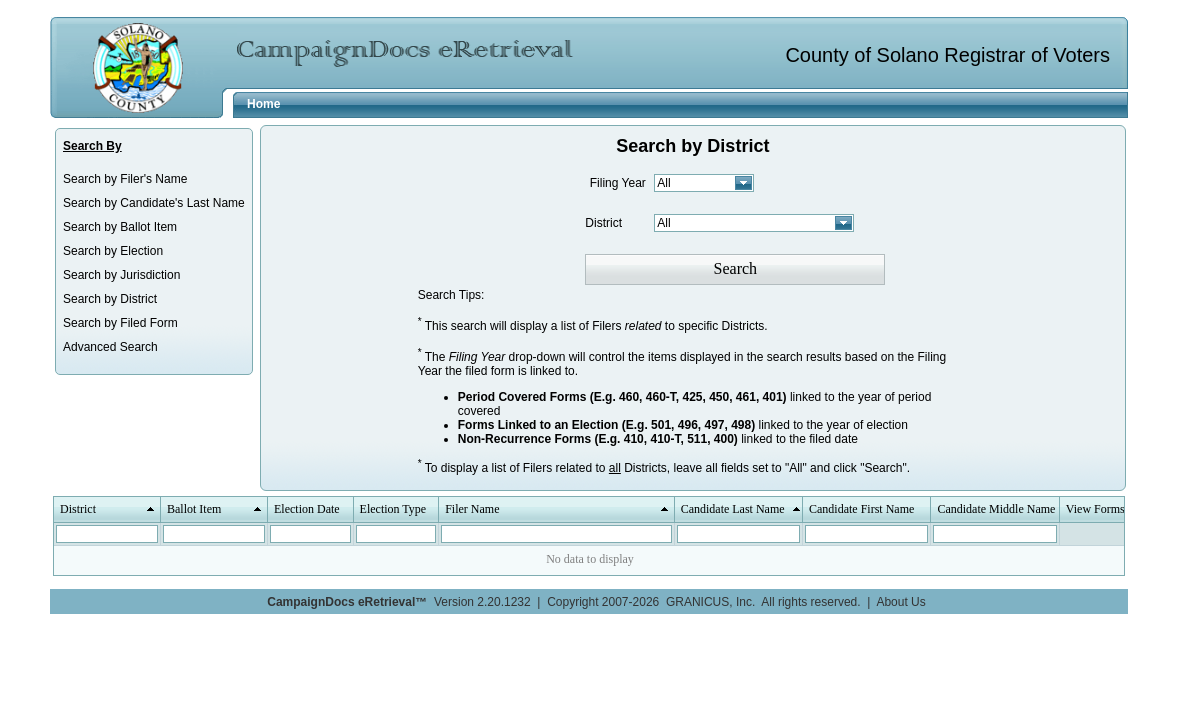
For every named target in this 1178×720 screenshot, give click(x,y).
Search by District (110, 299)
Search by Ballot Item (120, 227)
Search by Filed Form (120, 323)
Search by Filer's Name (125, 179)
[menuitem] (154, 179)
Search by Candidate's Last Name (154, 203)
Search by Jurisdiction (121, 275)
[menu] (154, 263)
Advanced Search (110, 347)
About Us (900, 602)
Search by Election (113, 251)
